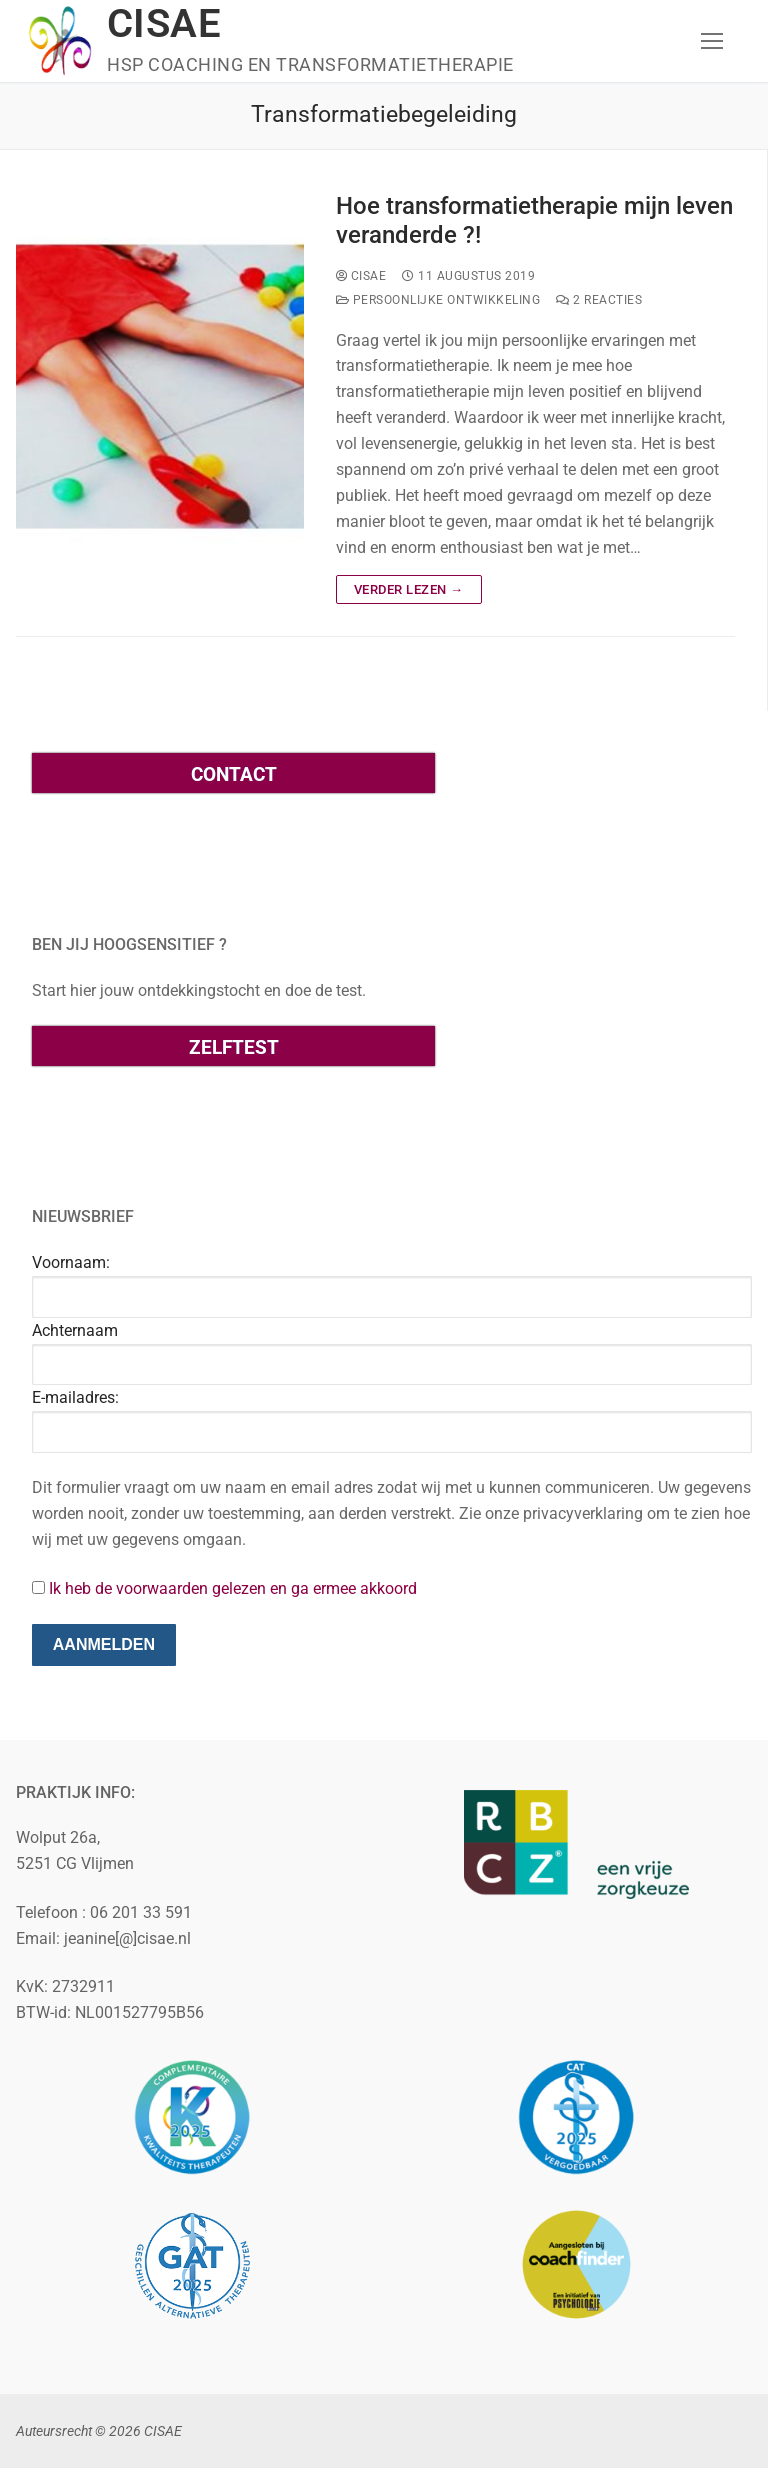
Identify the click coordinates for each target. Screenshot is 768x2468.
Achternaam (75, 1330)
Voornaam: (71, 1262)
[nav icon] (712, 41)
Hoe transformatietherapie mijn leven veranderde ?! (534, 220)
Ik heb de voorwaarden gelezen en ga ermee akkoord (233, 1588)
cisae (361, 276)
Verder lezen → (409, 589)
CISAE (164, 23)
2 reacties (599, 300)
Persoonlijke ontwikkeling (438, 300)
